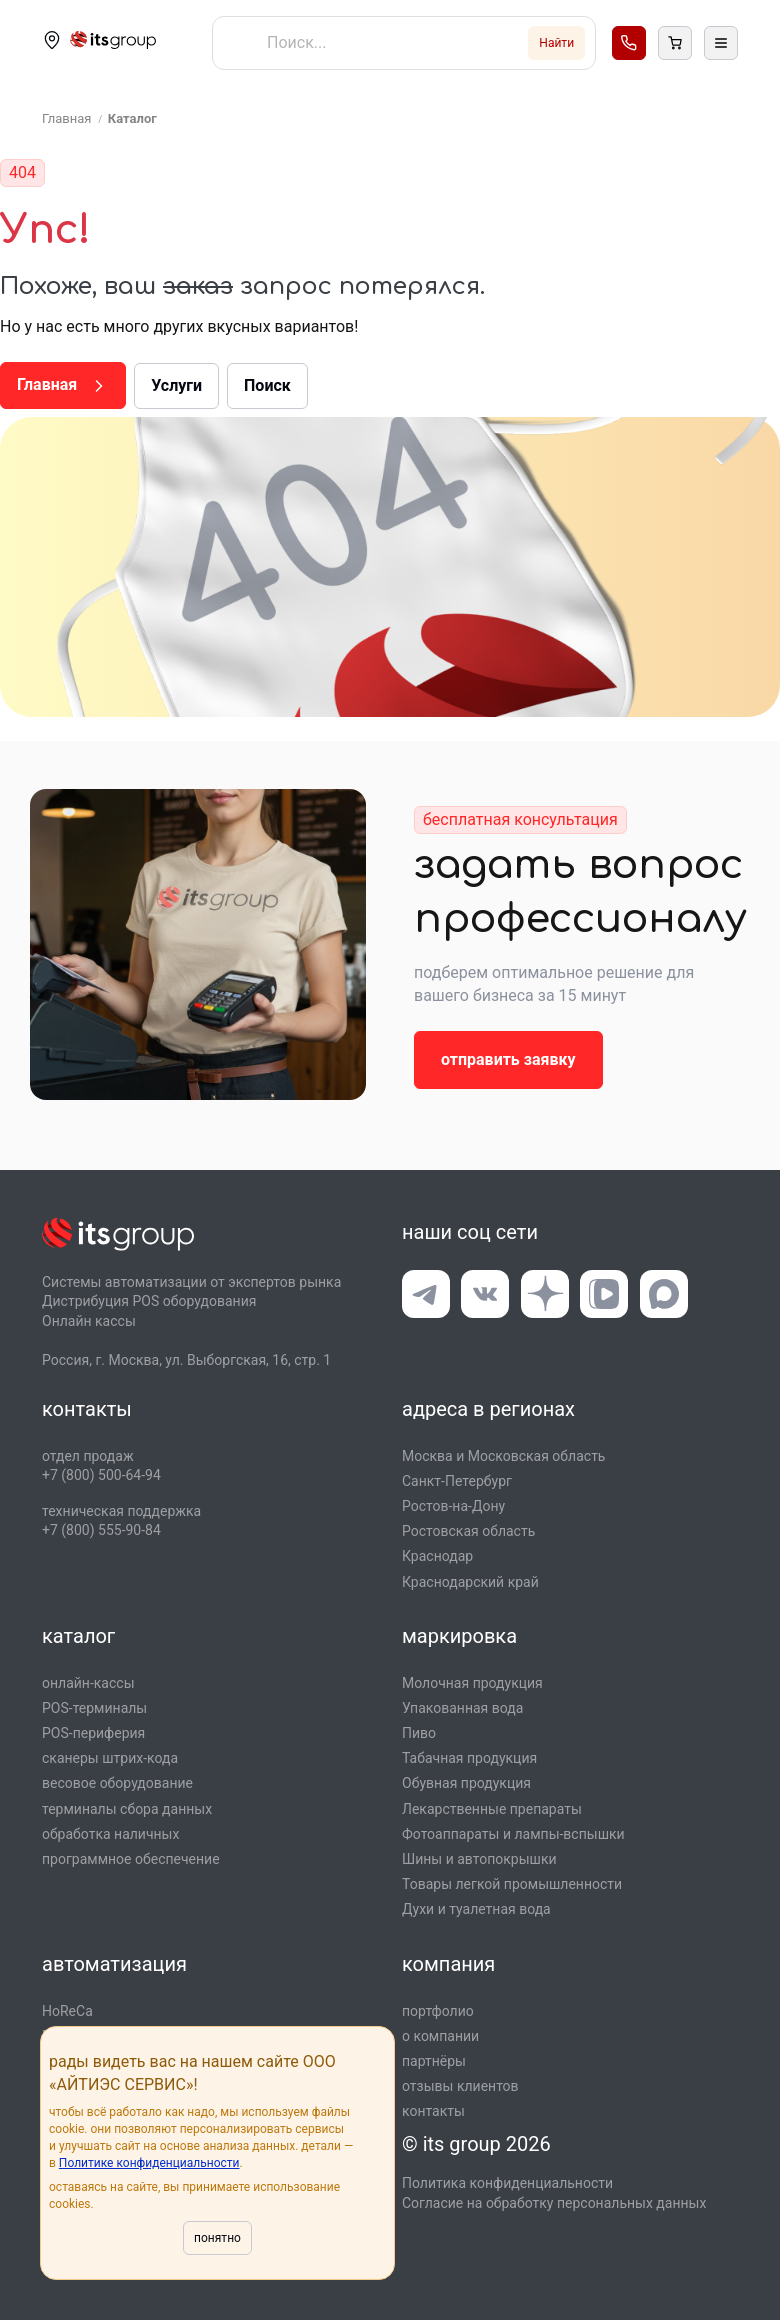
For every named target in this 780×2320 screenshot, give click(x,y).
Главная (63, 385)
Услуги (176, 385)
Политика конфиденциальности (507, 2183)
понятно (217, 2238)
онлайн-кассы (88, 1683)
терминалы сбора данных (127, 1809)
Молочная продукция (472, 1683)
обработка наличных (110, 1834)
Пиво (419, 1733)
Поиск (267, 385)
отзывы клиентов (460, 2086)
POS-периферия (93, 1733)
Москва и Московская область (503, 1456)
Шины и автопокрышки (479, 1859)
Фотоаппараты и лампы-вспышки (513, 1834)
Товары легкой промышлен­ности (512, 1884)
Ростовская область (468, 1531)
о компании (440, 2036)
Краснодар (437, 1556)
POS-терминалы (94, 1708)
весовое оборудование (117, 1783)
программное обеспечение (131, 1859)
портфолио (438, 2011)
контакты (433, 2111)
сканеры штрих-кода (110, 1758)
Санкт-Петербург (457, 1481)
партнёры (434, 2061)
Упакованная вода (462, 1708)
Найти (556, 43)
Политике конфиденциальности (149, 2163)
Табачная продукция (469, 1758)
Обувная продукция (466, 1783)
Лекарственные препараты (492, 1809)
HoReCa (67, 2011)
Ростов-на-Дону (453, 1506)
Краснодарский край (470, 1582)
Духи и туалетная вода (476, 1909)
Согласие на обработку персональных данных (554, 2203)
